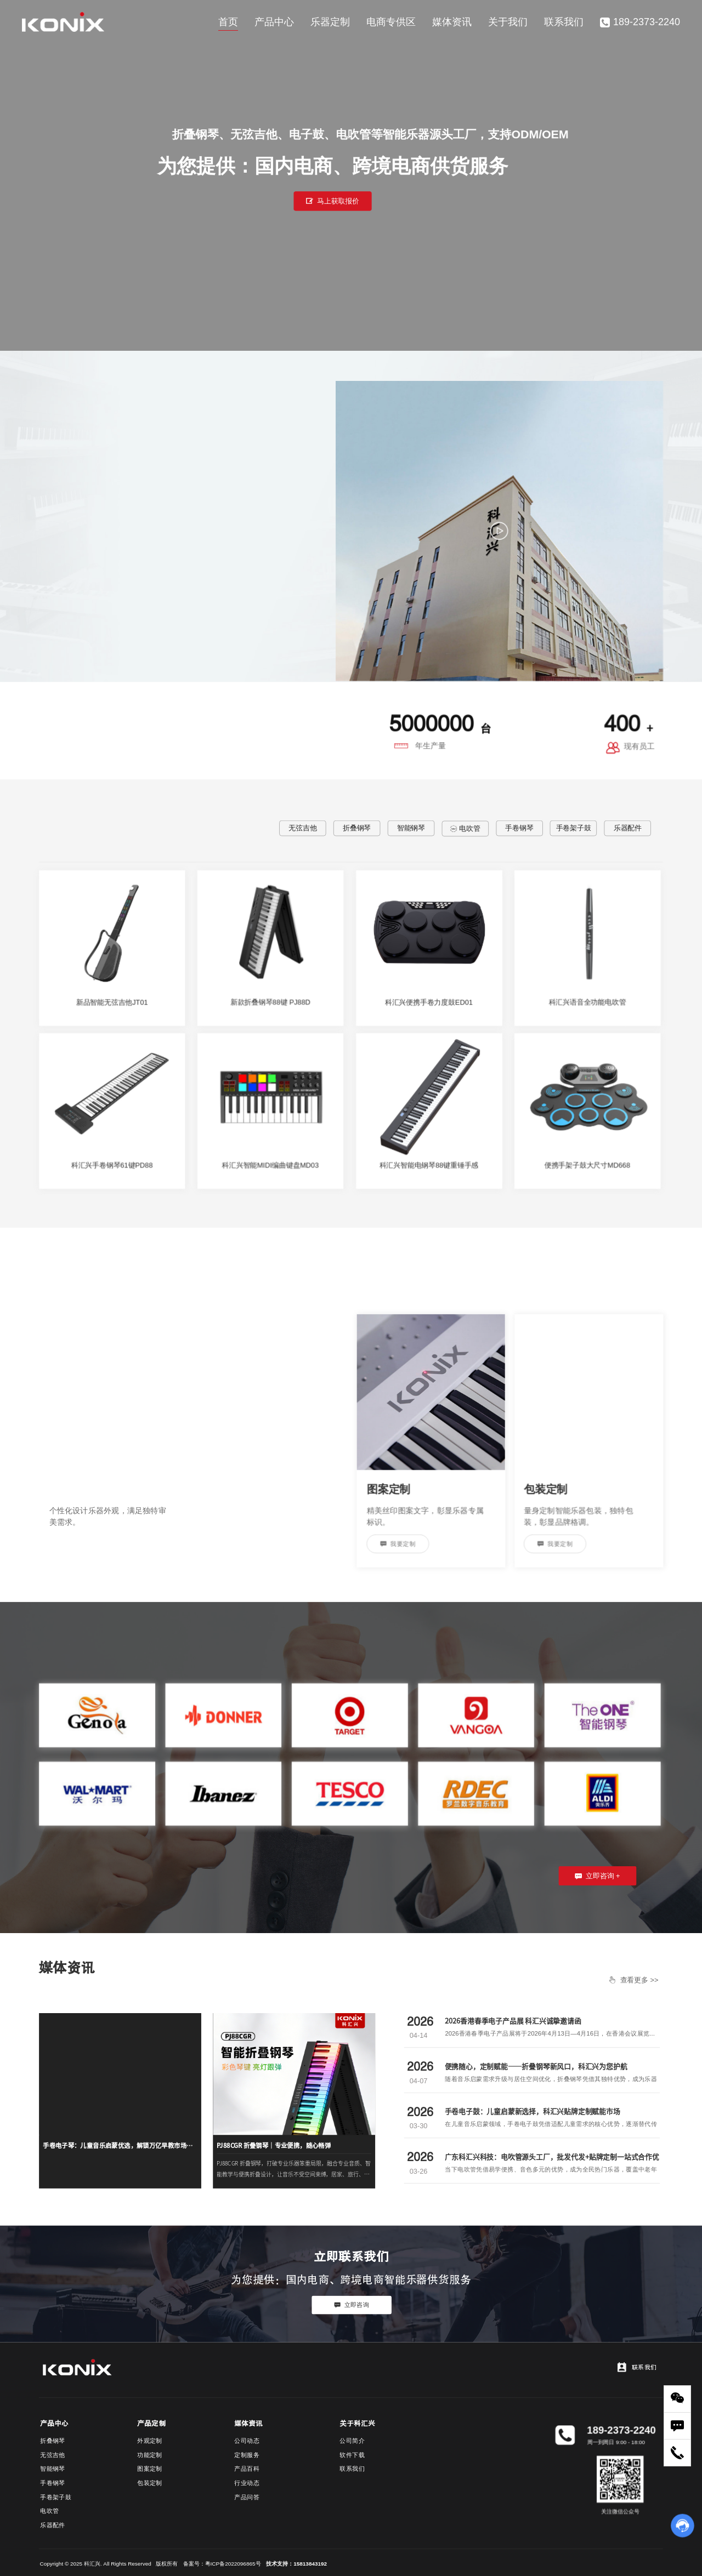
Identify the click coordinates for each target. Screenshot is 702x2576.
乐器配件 (628, 828)
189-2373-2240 (640, 22)
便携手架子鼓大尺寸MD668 (587, 1165)
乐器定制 (330, 21)
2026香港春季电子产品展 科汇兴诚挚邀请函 (513, 2020)
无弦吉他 (302, 828)
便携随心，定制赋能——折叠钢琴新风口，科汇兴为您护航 (536, 2066)
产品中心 (274, 21)
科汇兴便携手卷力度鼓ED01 (429, 1002)
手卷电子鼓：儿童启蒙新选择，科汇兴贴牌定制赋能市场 (532, 2111)
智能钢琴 (411, 828)
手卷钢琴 (519, 828)
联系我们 (564, 21)
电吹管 (465, 828)
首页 (228, 21)
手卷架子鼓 (573, 828)
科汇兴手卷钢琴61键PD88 (112, 1165)
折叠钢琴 (357, 828)
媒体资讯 (452, 21)
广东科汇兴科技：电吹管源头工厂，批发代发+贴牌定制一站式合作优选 (552, 2161)
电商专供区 (391, 21)
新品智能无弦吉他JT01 (112, 1002)
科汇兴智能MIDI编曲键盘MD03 (270, 1165)
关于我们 (508, 21)
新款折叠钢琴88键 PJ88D (270, 1002)
